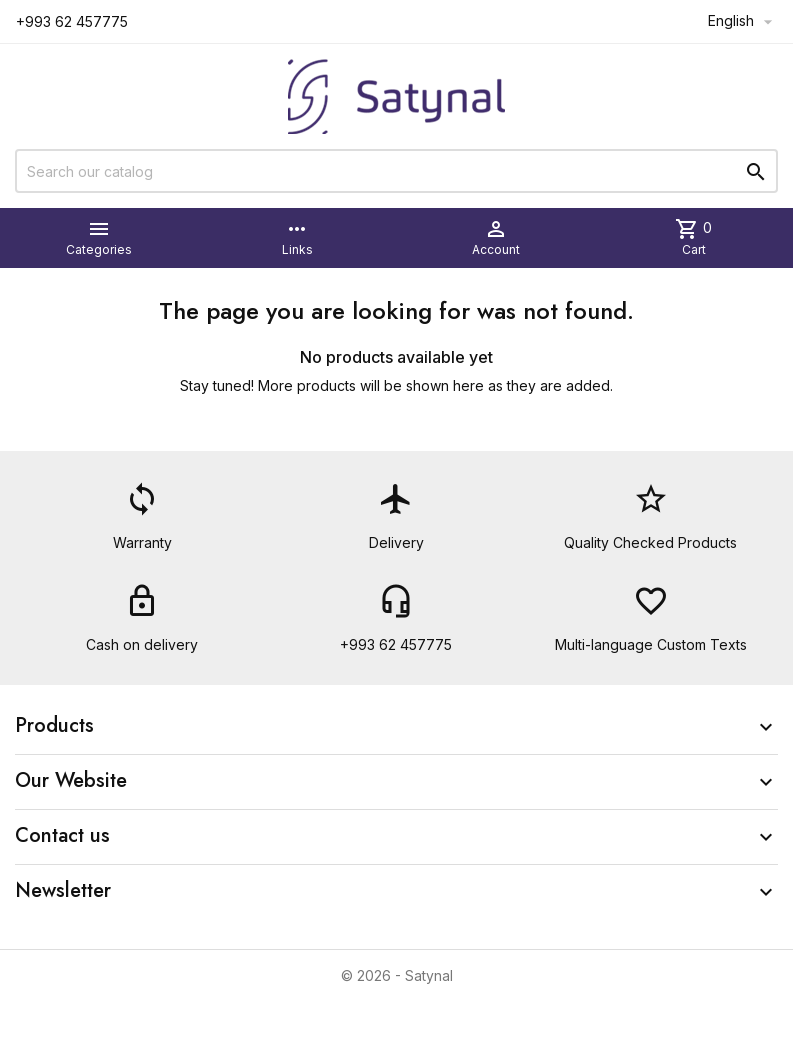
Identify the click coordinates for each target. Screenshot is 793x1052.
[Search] (396, 171)
